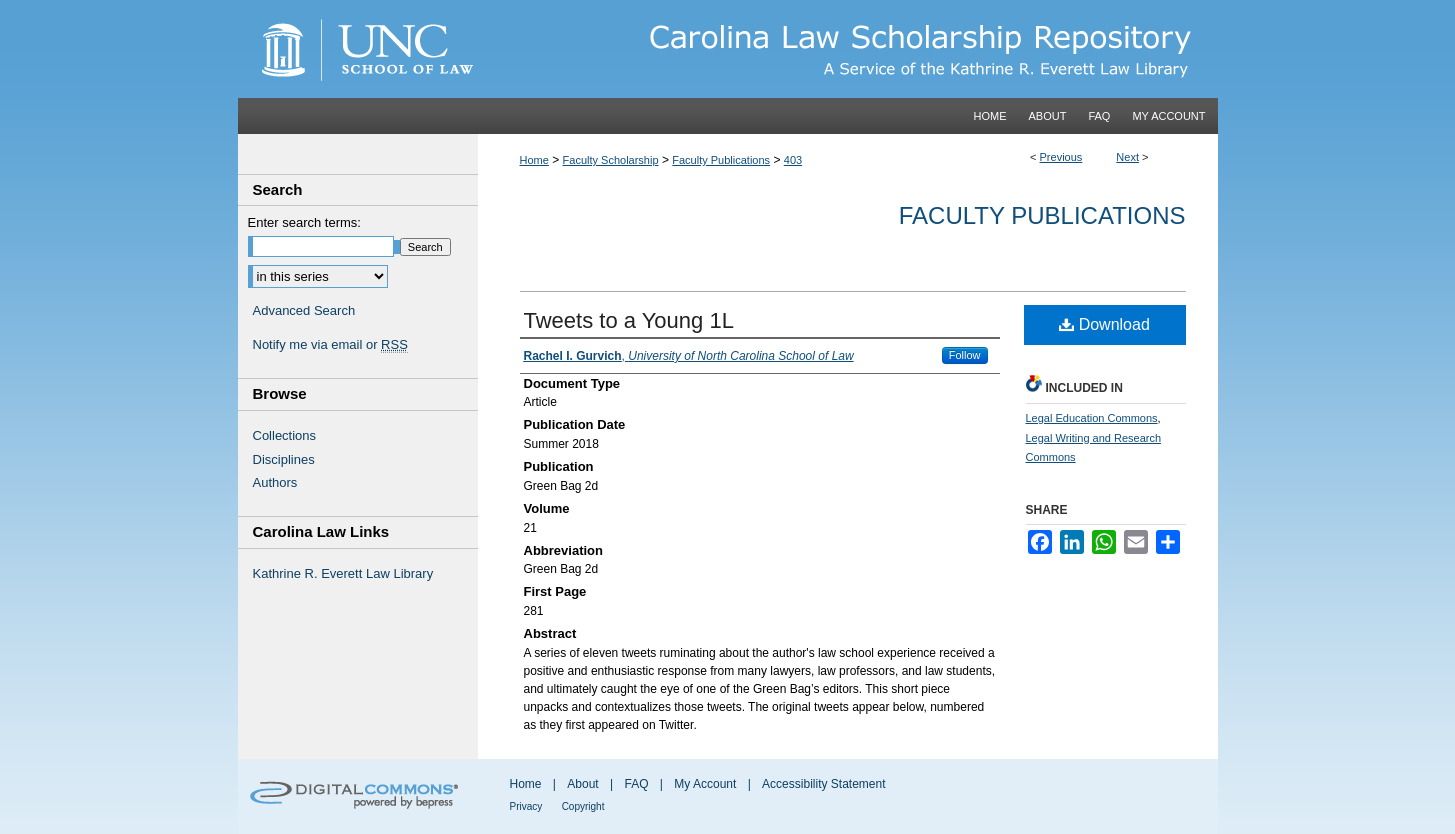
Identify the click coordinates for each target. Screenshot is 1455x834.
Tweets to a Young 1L (629, 320)
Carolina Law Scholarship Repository (848, 49)
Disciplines (284, 459)
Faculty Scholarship (611, 160)
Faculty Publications (721, 160)
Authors (275, 482)
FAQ (636, 784)
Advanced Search (304, 310)
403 (793, 160)
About (582, 784)
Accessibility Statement (823, 784)
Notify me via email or (330, 345)
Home (534, 160)
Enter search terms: (304, 222)
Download (1104, 324)
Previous (1061, 157)
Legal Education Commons (1092, 418)
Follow (965, 355)
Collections (285, 435)
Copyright (583, 806)
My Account (705, 784)
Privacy (526, 806)
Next (1127, 157)
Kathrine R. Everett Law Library (343, 573)
